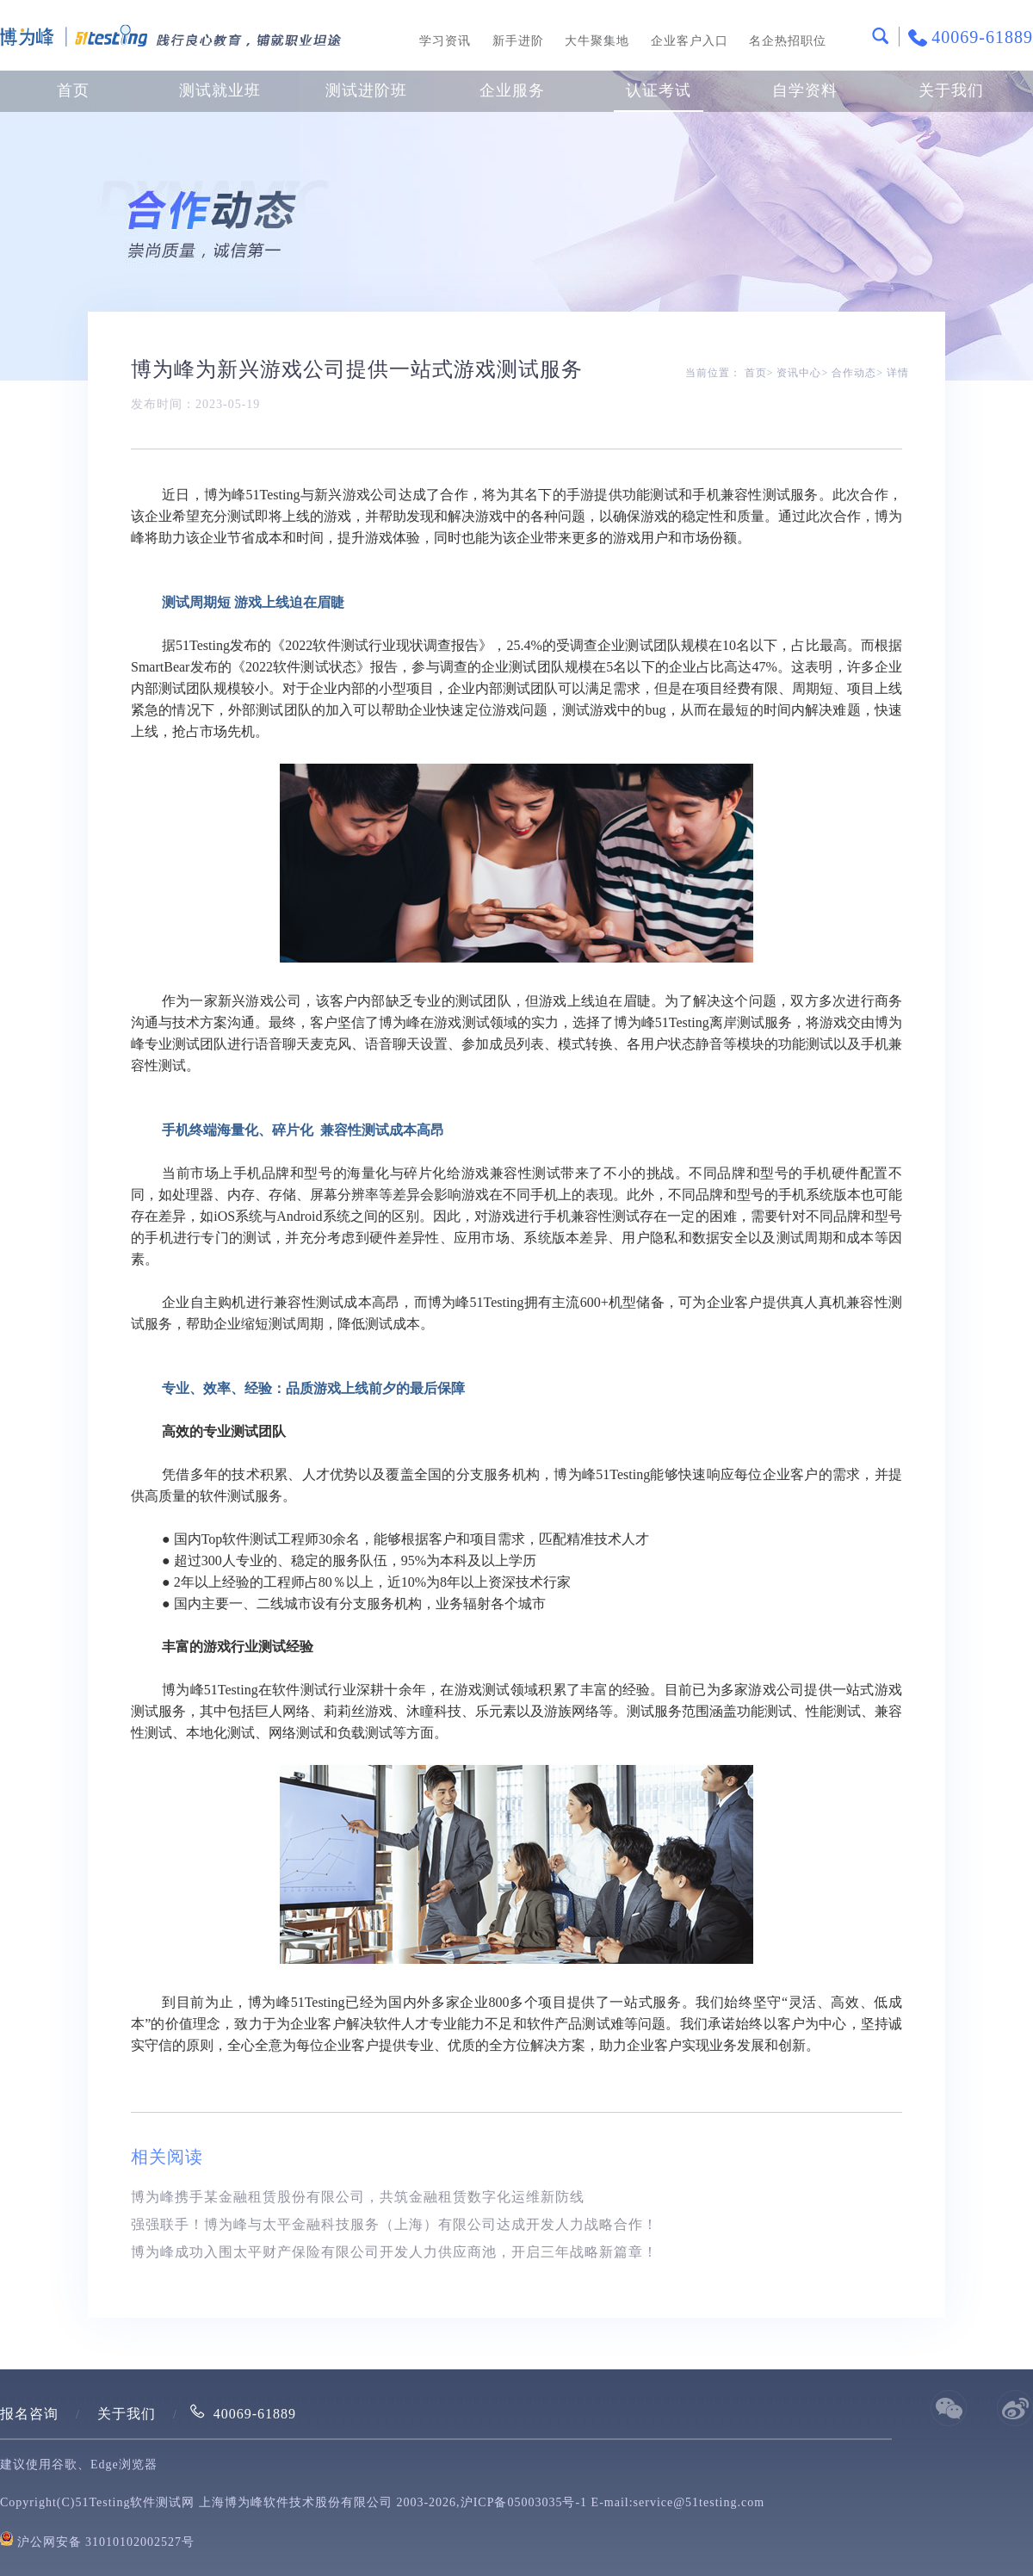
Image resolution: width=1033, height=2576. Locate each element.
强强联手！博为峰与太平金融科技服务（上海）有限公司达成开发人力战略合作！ (394, 2224)
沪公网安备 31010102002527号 (106, 2542)
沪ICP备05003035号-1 (524, 2502)
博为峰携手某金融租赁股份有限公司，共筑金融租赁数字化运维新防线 (358, 2196)
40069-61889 (254, 2413)
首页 (73, 90)
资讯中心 (798, 373)
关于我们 (126, 2413)
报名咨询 (29, 2413)
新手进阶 (518, 40)
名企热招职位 (787, 40)
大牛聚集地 (597, 40)
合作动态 (854, 373)
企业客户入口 (689, 40)
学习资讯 (445, 40)
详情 (898, 373)
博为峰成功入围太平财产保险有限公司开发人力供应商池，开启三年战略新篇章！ (394, 2252)
